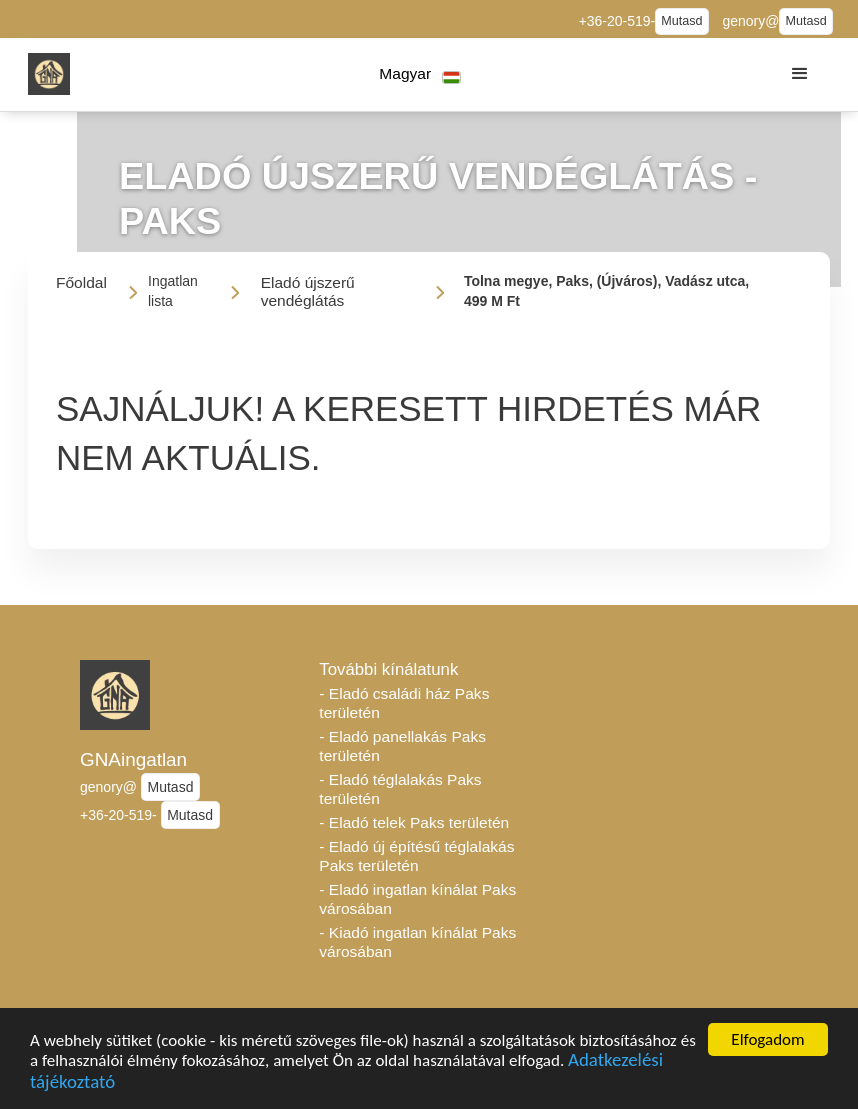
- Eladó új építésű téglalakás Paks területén (416, 856)
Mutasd (681, 21)
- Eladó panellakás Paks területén (402, 746)
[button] (420, 74)
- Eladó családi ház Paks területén (404, 703)
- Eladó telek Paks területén (414, 822)
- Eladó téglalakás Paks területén (400, 789)
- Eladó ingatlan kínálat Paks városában (417, 899)
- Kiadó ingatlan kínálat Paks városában (417, 942)
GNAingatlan (133, 759)
